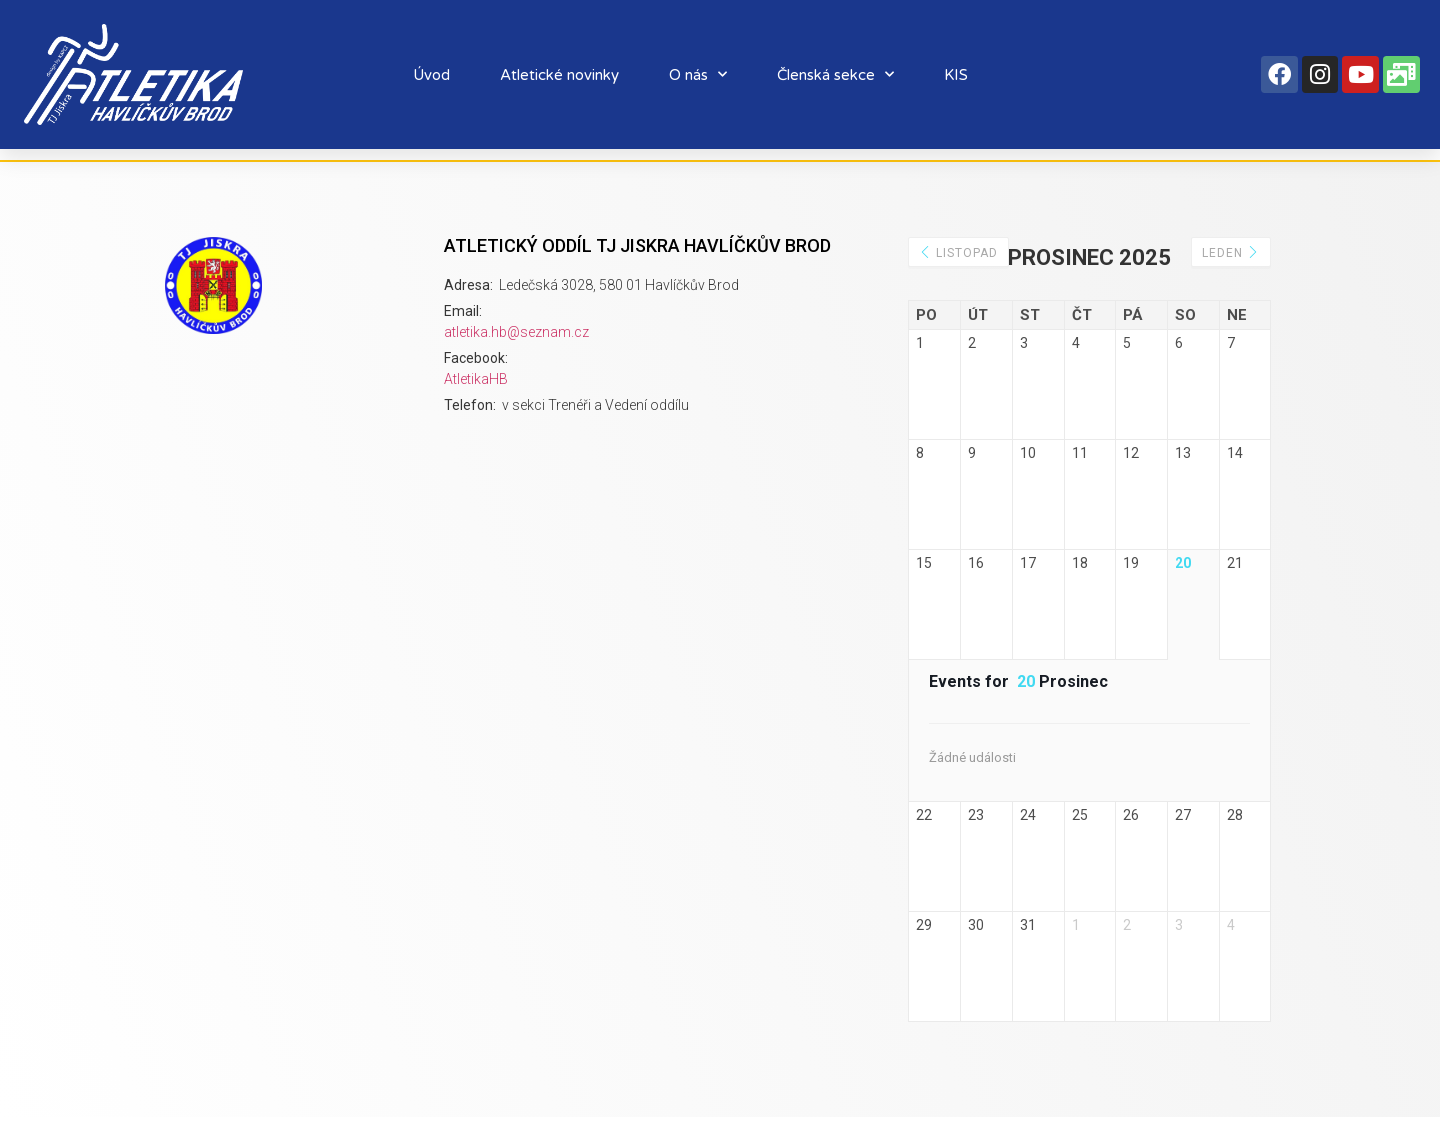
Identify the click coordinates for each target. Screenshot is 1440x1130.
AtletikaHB (476, 379)
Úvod (431, 75)
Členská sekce (835, 74)
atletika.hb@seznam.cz (516, 332)
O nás (698, 74)
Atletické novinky (559, 75)
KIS (956, 75)
